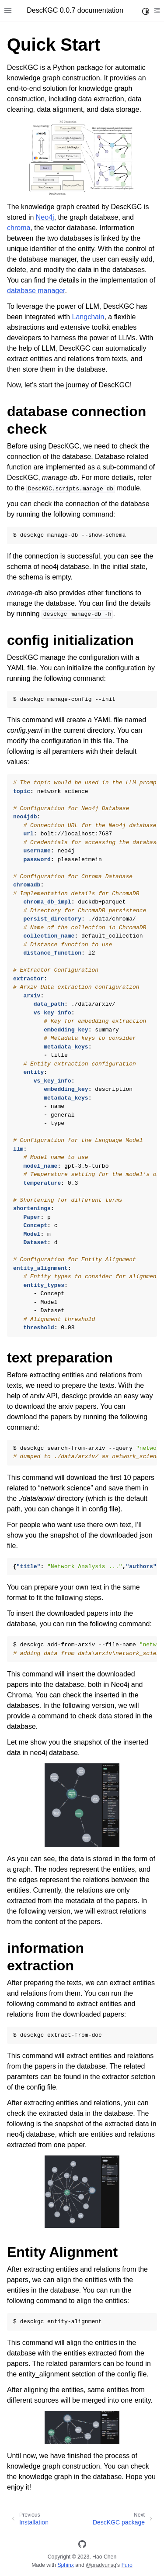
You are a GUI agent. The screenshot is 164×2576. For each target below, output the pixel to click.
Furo (127, 2565)
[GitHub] (82, 2545)
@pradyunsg (101, 2565)
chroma (18, 227)
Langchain (88, 317)
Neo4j (45, 217)
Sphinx (65, 2565)
